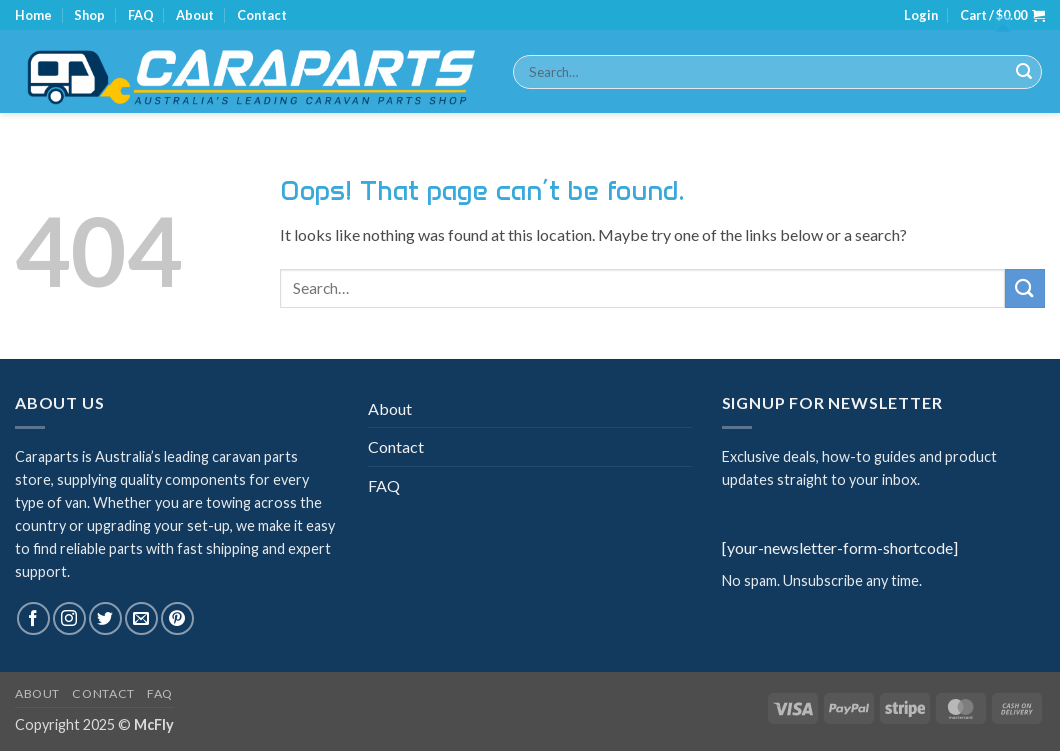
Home (33, 15)
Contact (262, 15)
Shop (89, 15)
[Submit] (1024, 72)
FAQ (141, 15)
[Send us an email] (141, 618)
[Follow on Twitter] (105, 618)
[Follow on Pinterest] (177, 618)
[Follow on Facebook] (33, 618)
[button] (921, 15)
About (195, 15)
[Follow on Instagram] (69, 618)
